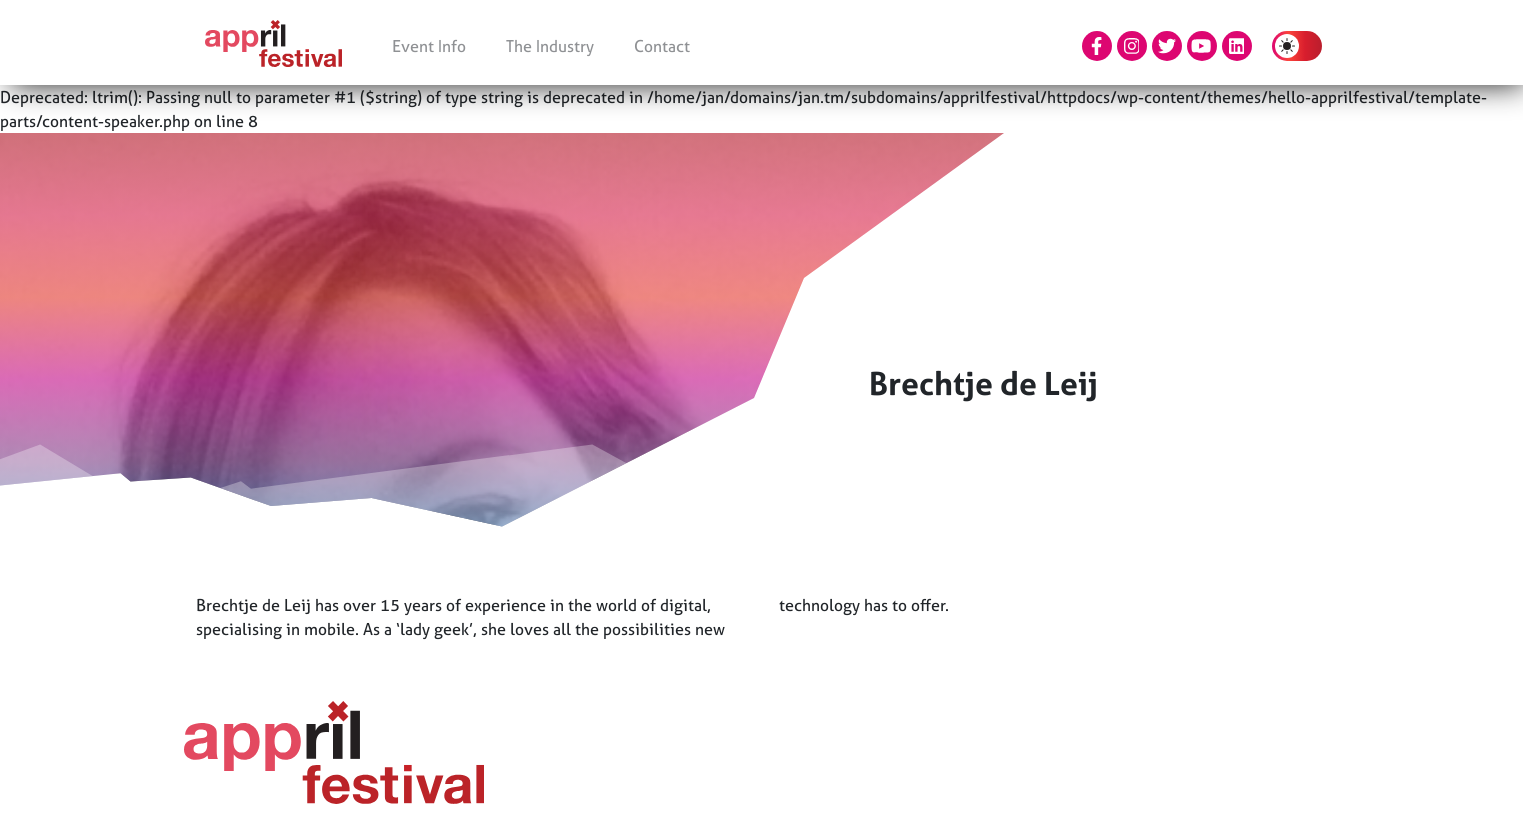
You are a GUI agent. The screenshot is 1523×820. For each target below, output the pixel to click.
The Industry (550, 46)
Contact (662, 46)
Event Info (429, 46)
